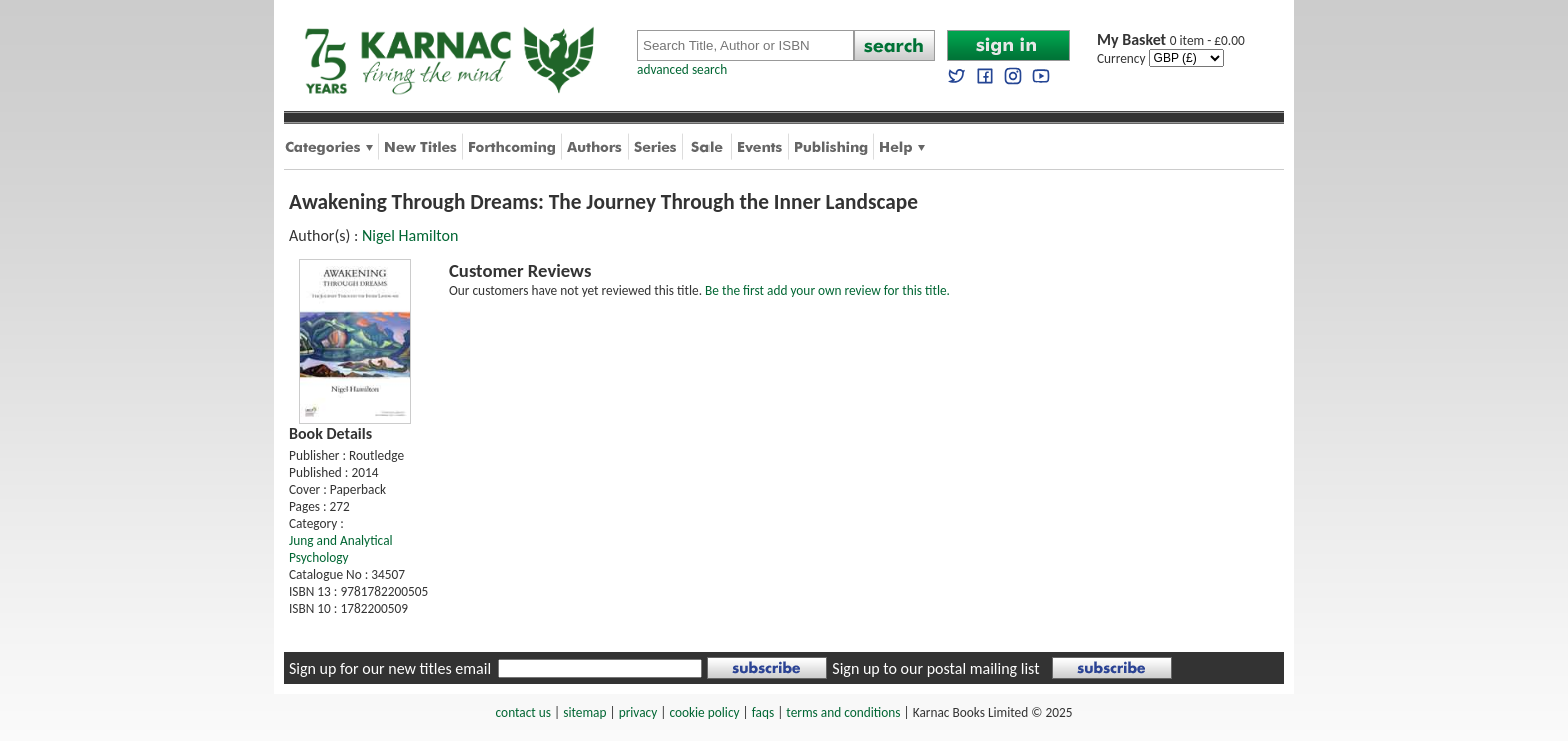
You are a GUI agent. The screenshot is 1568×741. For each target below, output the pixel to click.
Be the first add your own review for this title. (827, 290)
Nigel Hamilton (410, 235)
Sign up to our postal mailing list (935, 668)
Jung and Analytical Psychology (341, 549)
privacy (638, 712)
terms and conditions (843, 712)
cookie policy (704, 712)
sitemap (584, 712)
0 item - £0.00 (1171, 40)
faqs (763, 712)
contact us (523, 712)
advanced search (682, 69)
